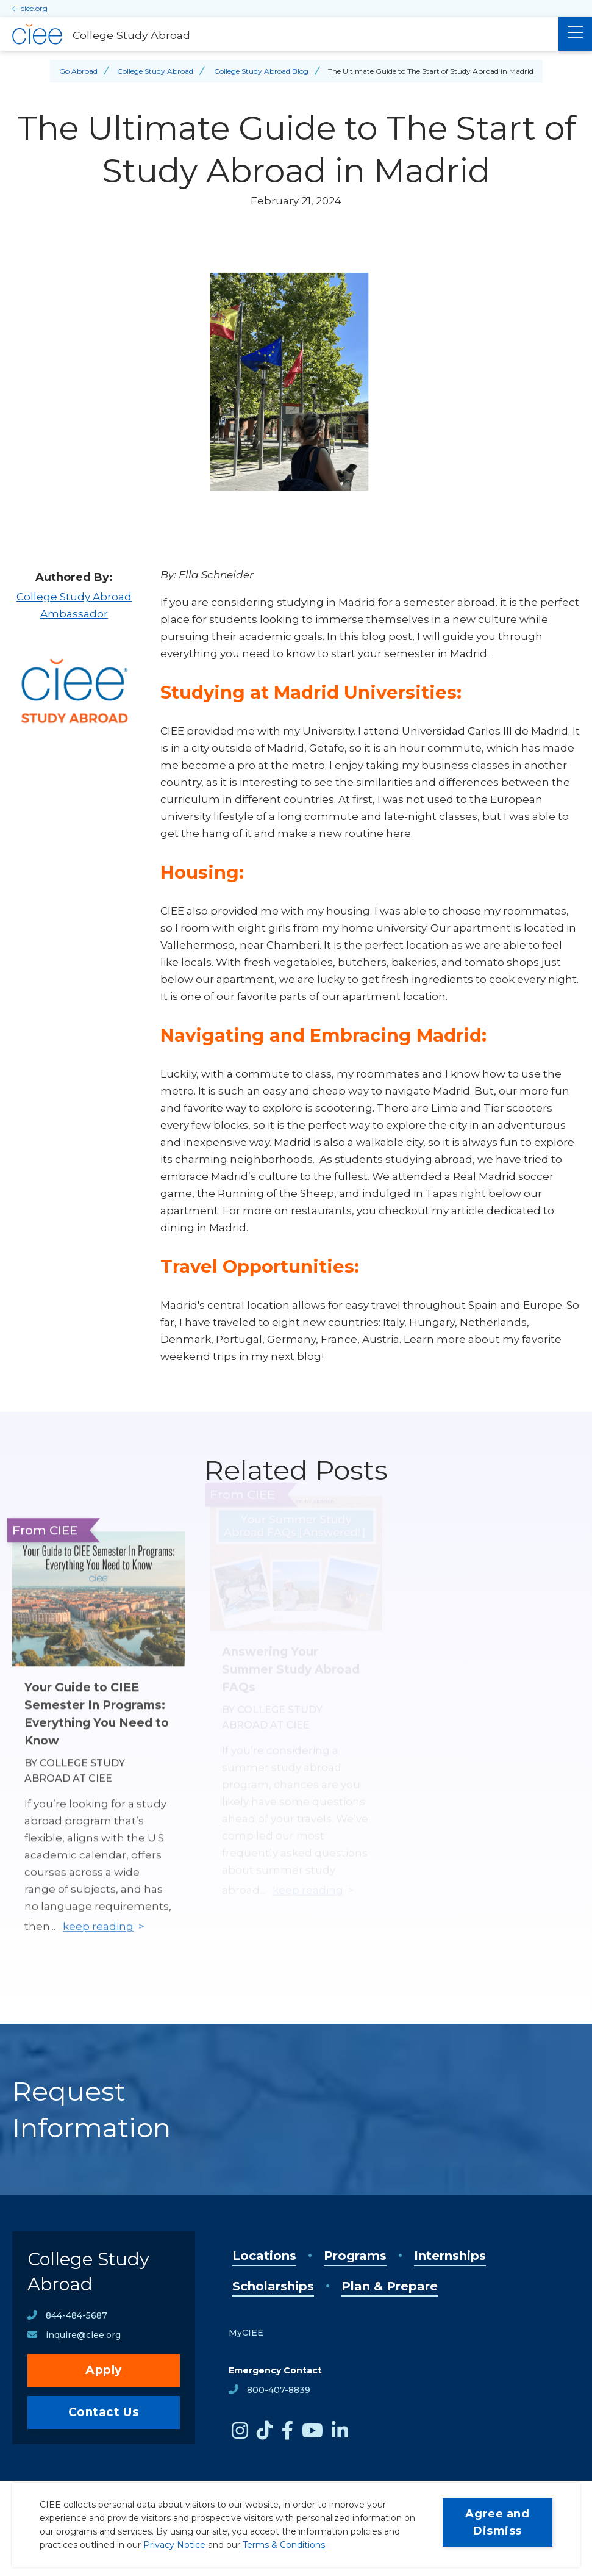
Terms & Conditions (284, 2544)
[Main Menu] (575, 34)
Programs (355, 2255)
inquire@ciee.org (83, 2335)
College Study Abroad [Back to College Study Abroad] (155, 71)
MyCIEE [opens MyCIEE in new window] (246, 2332)
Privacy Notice (174, 2544)
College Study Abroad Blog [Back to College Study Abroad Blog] (261, 71)
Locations (264, 2255)
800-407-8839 (278, 2389)
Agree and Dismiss (497, 2522)
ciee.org (34, 8)
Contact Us (104, 2412)
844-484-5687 (76, 2315)
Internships (450, 2255)
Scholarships (273, 2286)
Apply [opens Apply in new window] (103, 2370)
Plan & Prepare (389, 2286)
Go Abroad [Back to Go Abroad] (78, 71)
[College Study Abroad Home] (279, 34)
